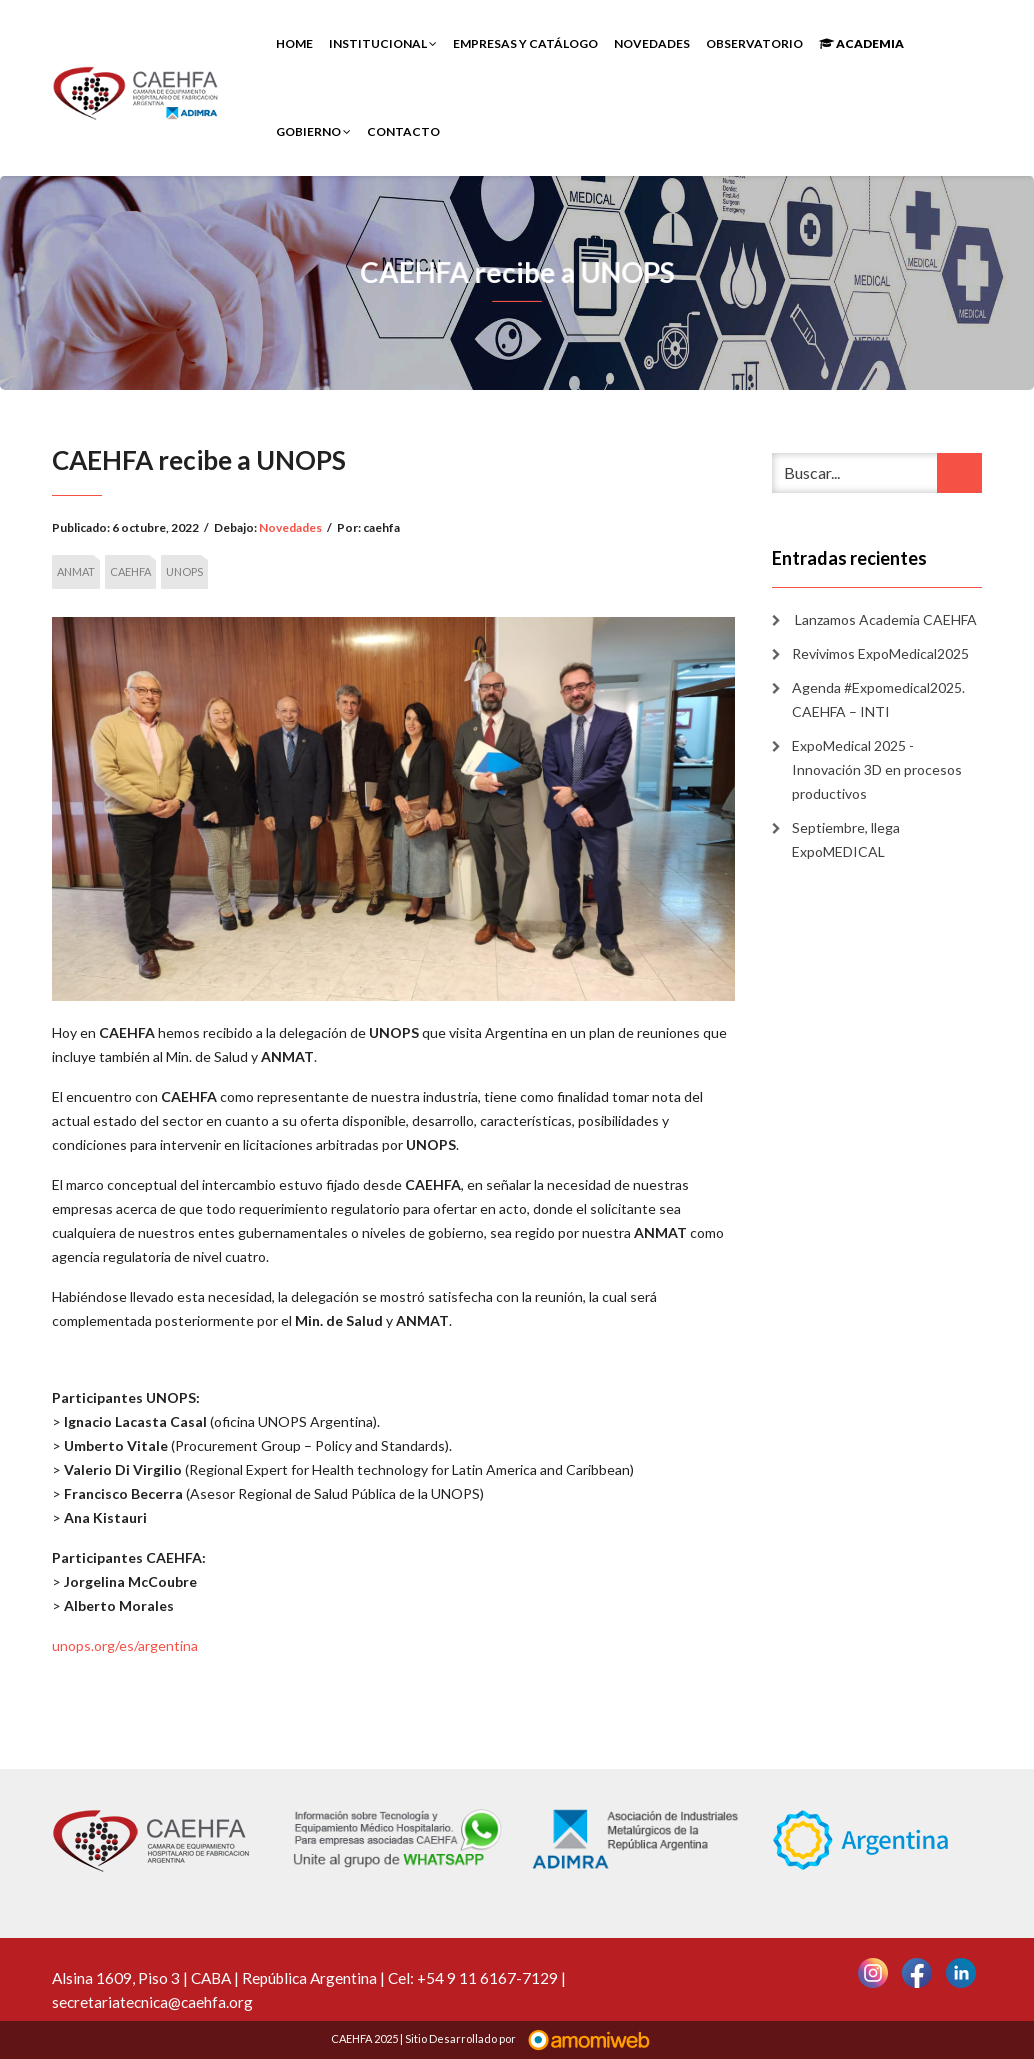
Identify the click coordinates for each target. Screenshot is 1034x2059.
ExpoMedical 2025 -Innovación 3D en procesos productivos (877, 769)
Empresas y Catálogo (525, 43)
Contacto (403, 131)
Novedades (652, 43)
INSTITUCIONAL (383, 43)
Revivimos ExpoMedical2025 (880, 653)
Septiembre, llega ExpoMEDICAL (846, 839)
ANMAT (76, 571)
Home (294, 43)
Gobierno (313, 131)
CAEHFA (130, 571)
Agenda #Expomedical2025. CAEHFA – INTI (878, 699)
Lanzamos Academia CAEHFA (884, 619)
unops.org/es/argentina (125, 1645)
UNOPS (184, 571)
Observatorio (754, 43)
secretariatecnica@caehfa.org (152, 2002)
